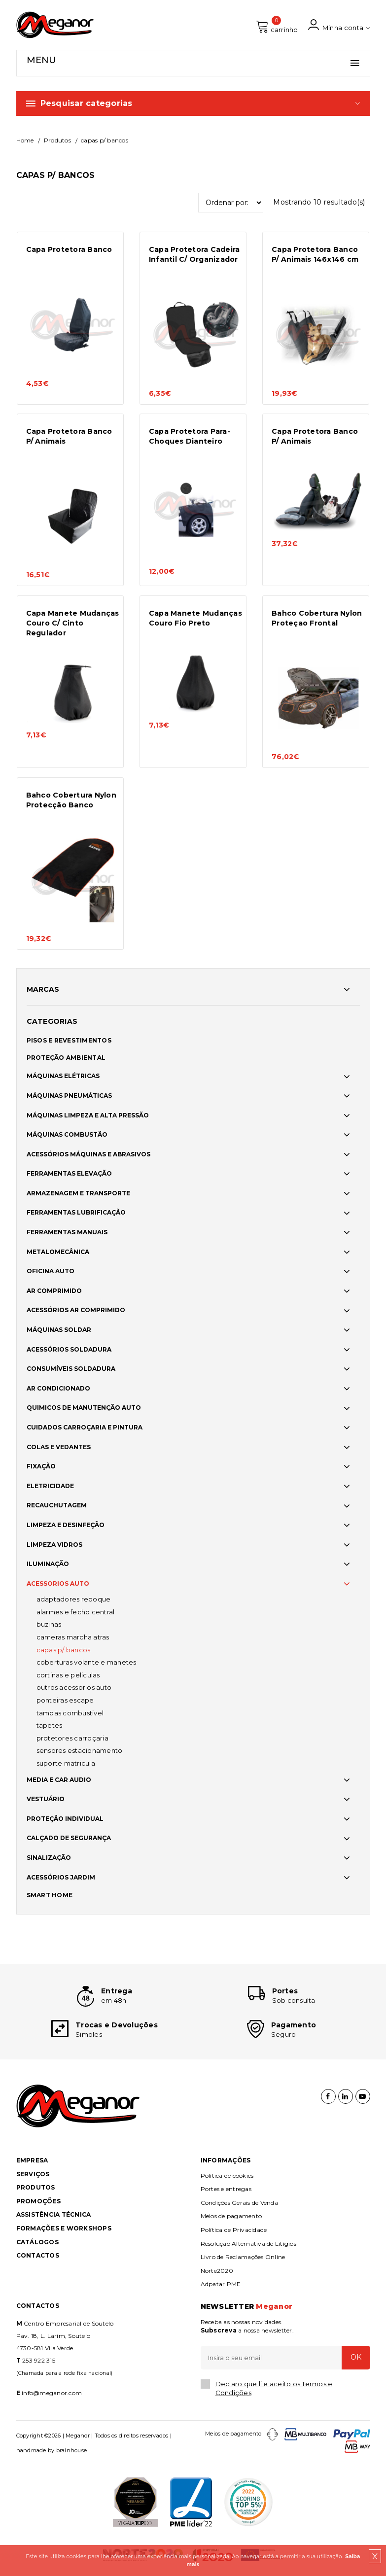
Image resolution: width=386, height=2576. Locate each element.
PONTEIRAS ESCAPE (65, 1700)
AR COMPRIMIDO (54, 1290)
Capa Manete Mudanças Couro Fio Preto (195, 618)
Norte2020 (217, 2270)
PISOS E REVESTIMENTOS (69, 1040)
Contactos (37, 2255)
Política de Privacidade (234, 2229)
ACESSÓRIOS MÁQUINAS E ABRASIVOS (88, 1154)
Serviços (33, 2174)
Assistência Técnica (53, 2214)
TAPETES (49, 1725)
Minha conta (339, 25)
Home (25, 140)
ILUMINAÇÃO (48, 1563)
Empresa (32, 2160)
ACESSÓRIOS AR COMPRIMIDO (76, 1310)
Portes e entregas (226, 2189)
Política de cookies (227, 2175)
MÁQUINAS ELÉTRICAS (63, 1075)
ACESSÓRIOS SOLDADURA (69, 1349)
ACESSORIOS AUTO (58, 1583)
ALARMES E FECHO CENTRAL (75, 1612)
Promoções (38, 2201)
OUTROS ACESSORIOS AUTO (74, 1687)
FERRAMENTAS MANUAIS (67, 1232)
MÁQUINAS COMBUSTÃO (67, 1134)
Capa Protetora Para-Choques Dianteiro (189, 436)
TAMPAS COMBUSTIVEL (70, 1713)
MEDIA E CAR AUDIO (59, 1779)
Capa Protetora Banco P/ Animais (69, 436)
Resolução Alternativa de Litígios (248, 2243)
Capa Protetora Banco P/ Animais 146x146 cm (315, 254)
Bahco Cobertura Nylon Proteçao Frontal (317, 618)
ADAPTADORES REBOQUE (73, 1599)
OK (356, 2357)
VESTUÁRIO (46, 1799)
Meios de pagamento (231, 2216)
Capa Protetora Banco (69, 249)
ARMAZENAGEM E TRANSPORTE (78, 1193)
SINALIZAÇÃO (49, 1857)
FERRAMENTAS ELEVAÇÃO (69, 1173)
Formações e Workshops (63, 2228)
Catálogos (37, 2242)
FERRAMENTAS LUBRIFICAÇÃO (76, 1212)
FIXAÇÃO (41, 1466)
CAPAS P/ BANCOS (63, 1650)
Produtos (57, 140)
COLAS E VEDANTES (59, 1447)
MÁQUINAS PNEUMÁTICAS (69, 1095)
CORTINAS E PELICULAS (68, 1675)
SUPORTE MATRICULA (65, 1763)
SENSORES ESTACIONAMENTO (79, 1750)
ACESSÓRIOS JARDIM (61, 1877)
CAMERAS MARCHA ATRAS (72, 1637)
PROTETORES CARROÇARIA (72, 1738)
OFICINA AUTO (50, 1271)
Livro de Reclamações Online (243, 2257)
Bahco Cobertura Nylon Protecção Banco (71, 800)
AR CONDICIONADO (58, 1388)
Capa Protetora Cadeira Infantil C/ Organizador (194, 254)
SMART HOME (50, 1895)
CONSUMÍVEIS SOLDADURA (71, 1368)
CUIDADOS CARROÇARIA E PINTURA (84, 1427)
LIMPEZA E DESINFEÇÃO (66, 1525)
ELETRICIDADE (50, 1486)
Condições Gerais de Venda (239, 2202)
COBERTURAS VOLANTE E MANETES (86, 1662)
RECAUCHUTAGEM (57, 1505)
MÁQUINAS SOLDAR (59, 1329)
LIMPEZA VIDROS (54, 1544)
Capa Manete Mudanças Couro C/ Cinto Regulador (72, 623)
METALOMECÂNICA (58, 1251)
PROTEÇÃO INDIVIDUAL (65, 1818)
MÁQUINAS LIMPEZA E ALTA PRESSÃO (88, 1115)
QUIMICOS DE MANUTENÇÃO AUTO (84, 1407)
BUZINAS (49, 1624)
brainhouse (71, 2450)
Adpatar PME (221, 2284)
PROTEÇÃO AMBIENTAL (66, 1057)
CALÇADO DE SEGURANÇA (69, 1838)
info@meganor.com (52, 2393)
